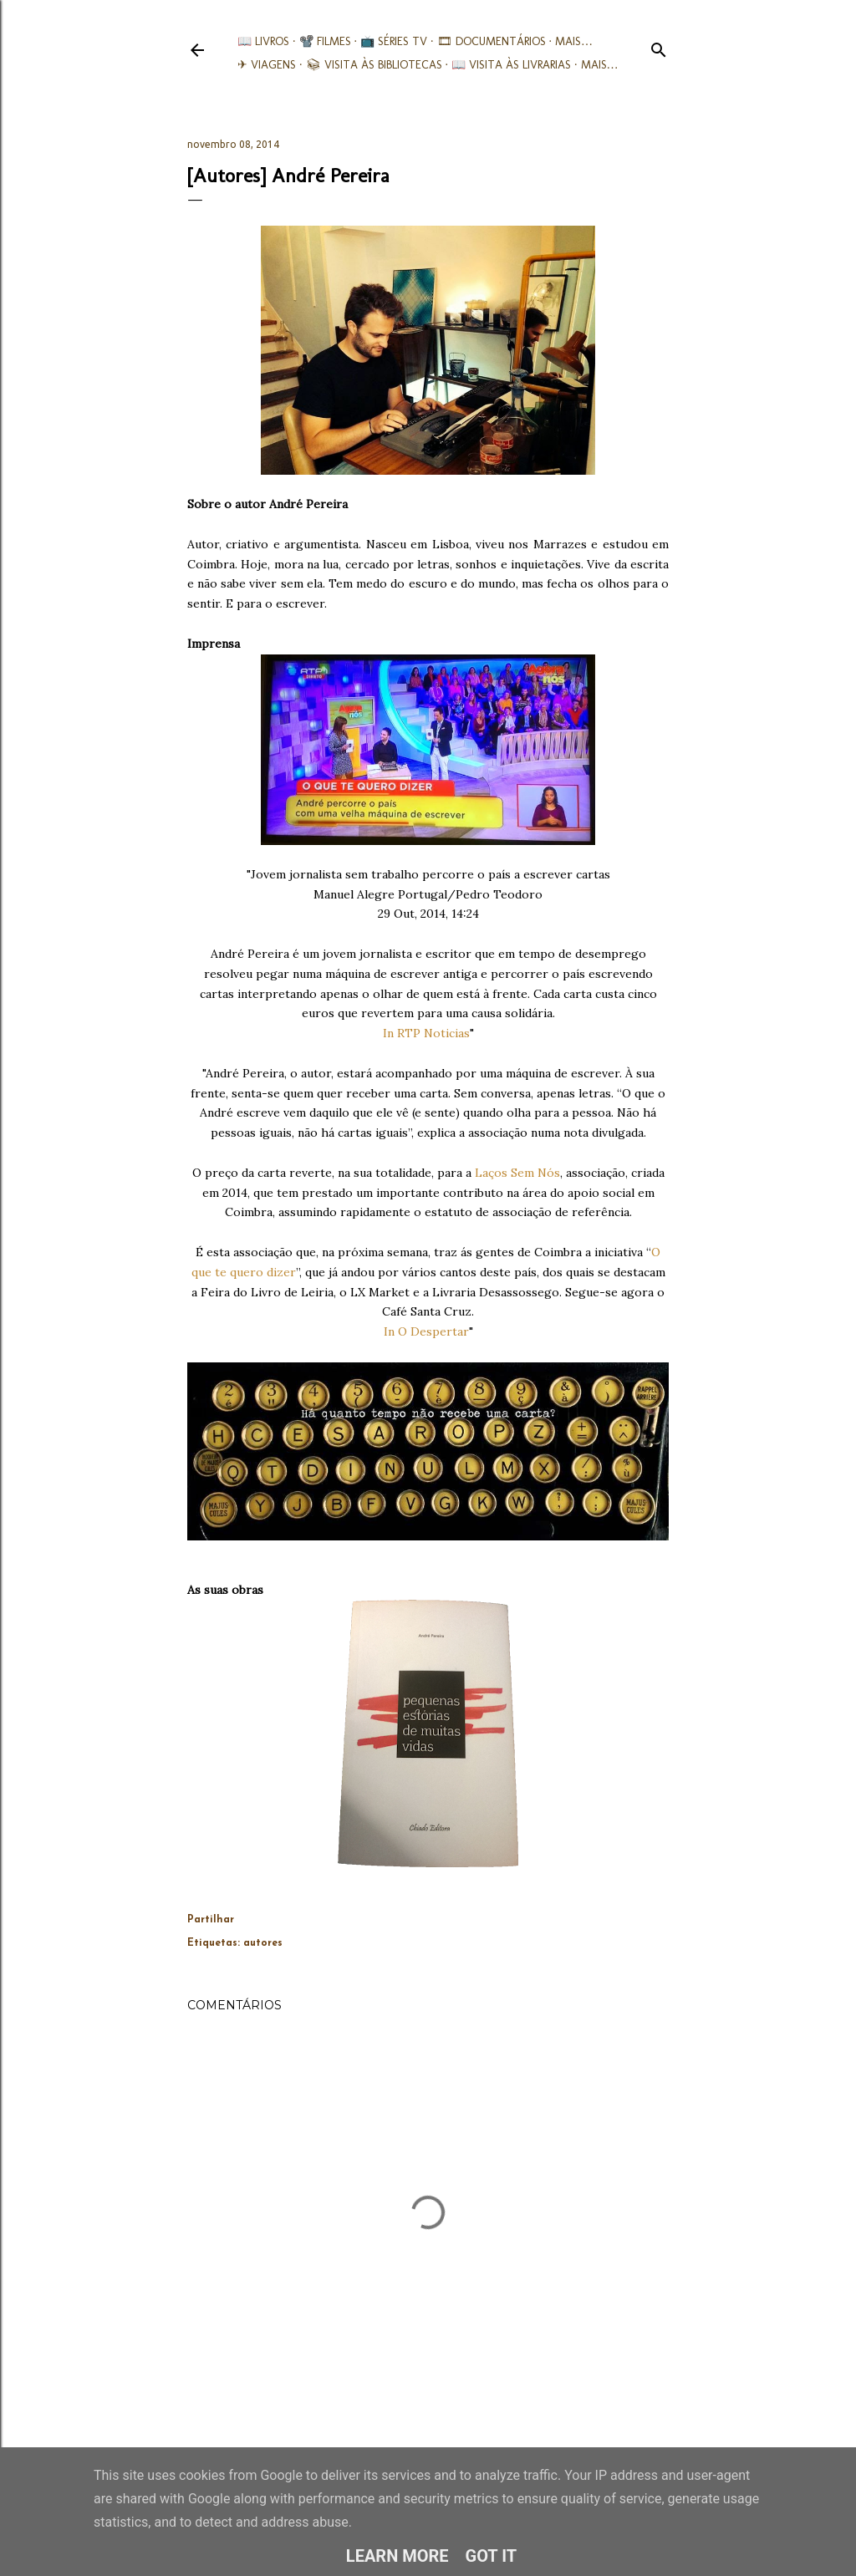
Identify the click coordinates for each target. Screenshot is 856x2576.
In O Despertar (426, 1331)
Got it (491, 2556)
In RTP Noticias (426, 1033)
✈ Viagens (266, 65)
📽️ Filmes (325, 41)
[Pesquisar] (659, 46)
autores (263, 1943)
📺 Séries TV (393, 41)
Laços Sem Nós (517, 1172)
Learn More (397, 2556)
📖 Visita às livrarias (511, 65)
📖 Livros (263, 41)
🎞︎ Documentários (491, 41)
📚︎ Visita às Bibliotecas (374, 65)
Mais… (574, 41)
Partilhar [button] (210, 1920)
